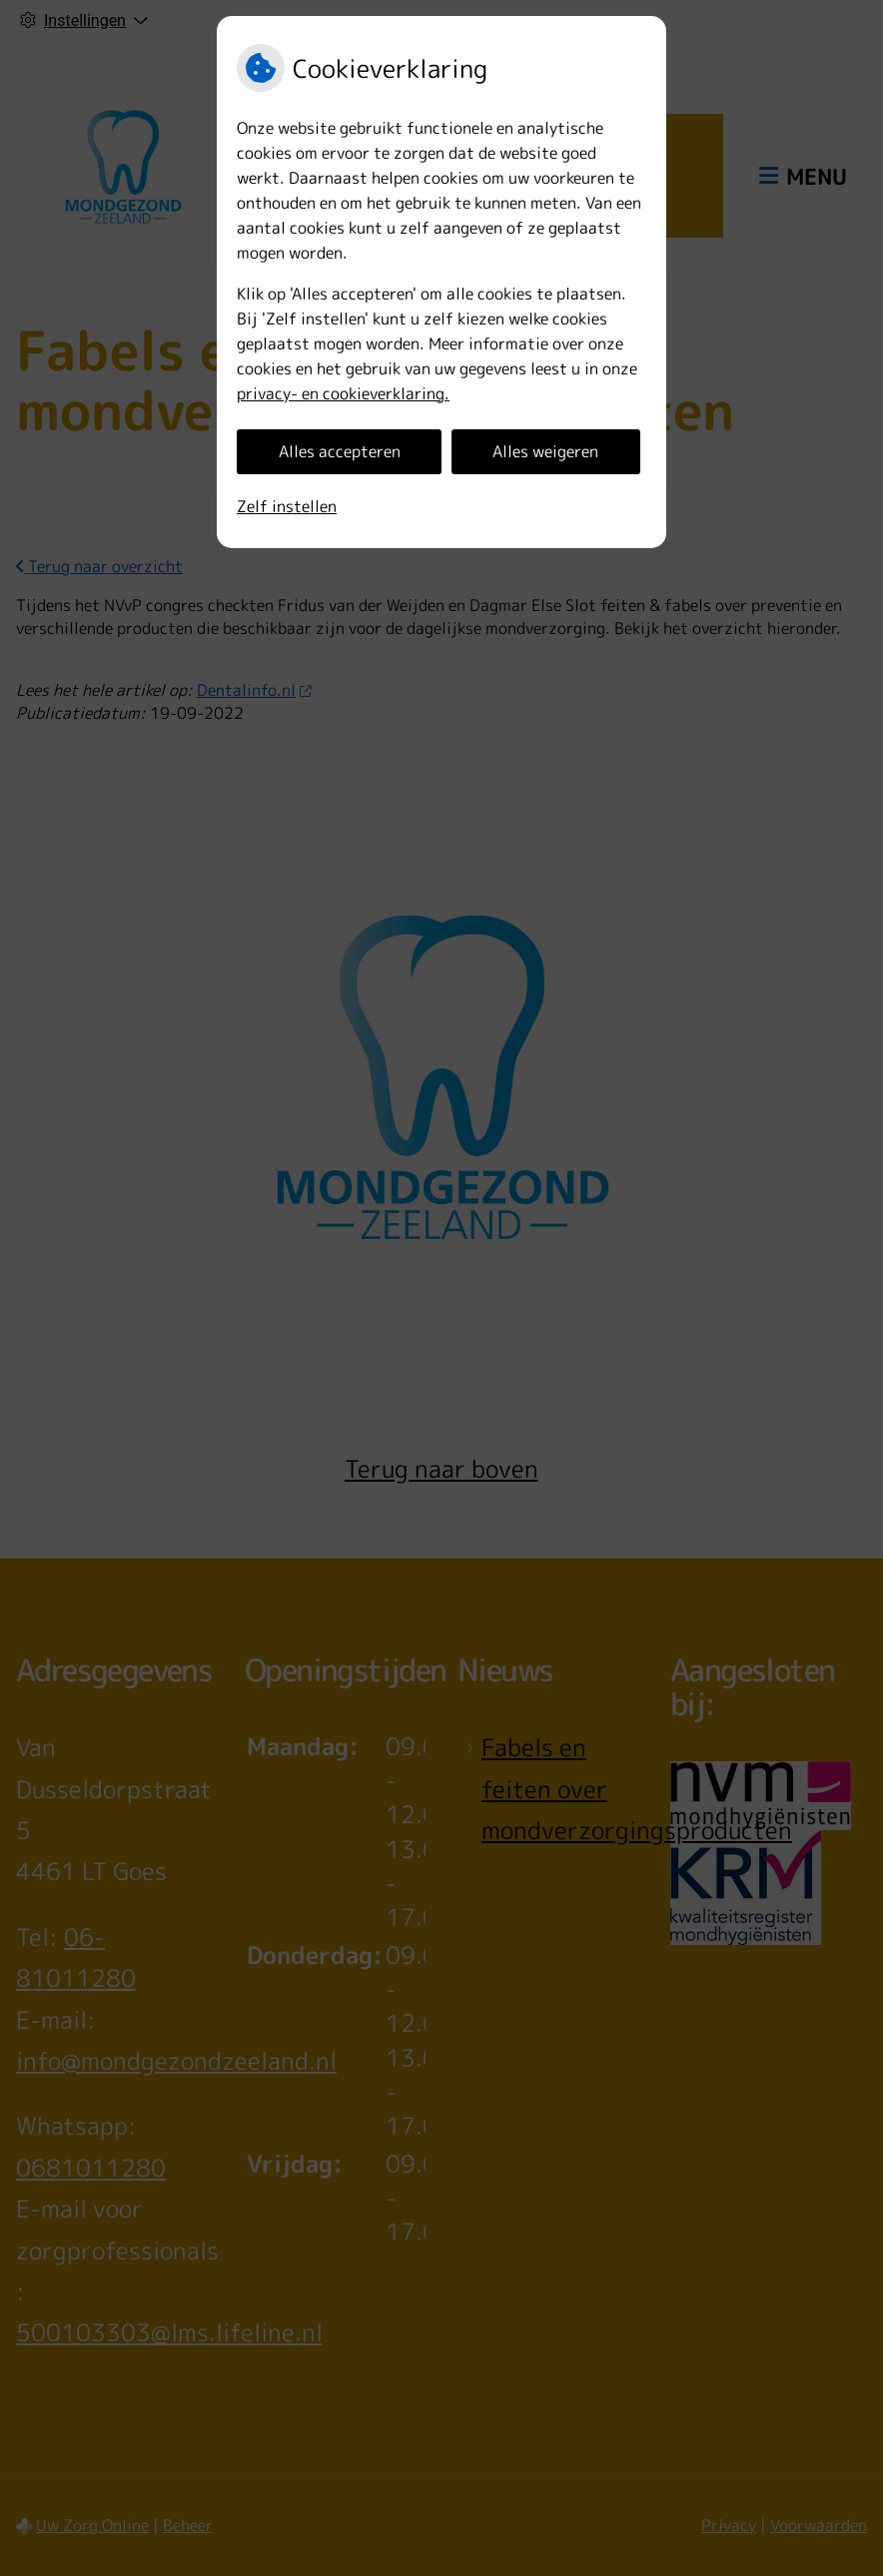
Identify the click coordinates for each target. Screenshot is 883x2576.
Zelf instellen (287, 506)
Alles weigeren (545, 451)
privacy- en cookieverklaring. (343, 393)
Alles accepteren (340, 451)
